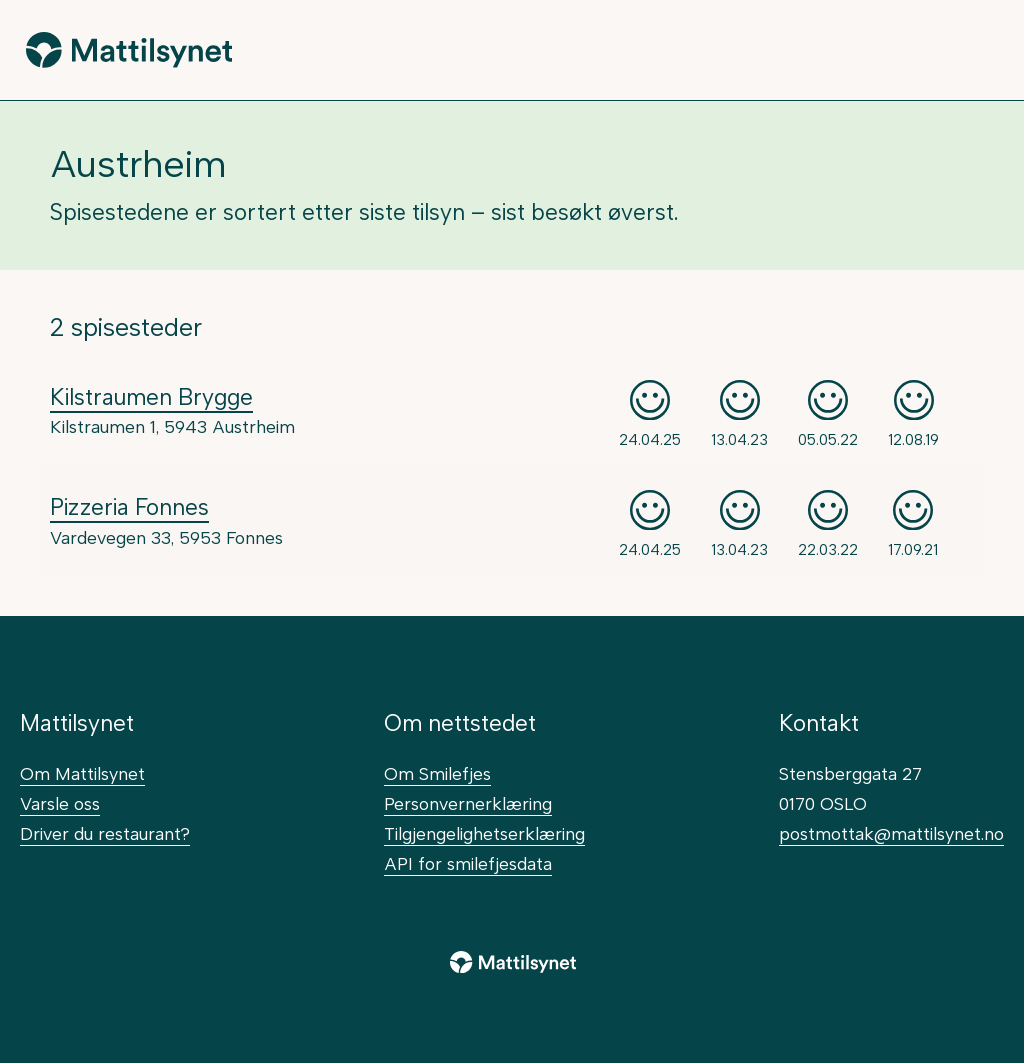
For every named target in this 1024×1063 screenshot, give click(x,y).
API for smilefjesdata (468, 863)
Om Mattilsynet (82, 773)
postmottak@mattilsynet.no (891, 833)
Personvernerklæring (468, 803)
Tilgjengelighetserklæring (484, 833)
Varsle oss (60, 803)
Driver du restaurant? (105, 833)
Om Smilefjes (437, 773)
